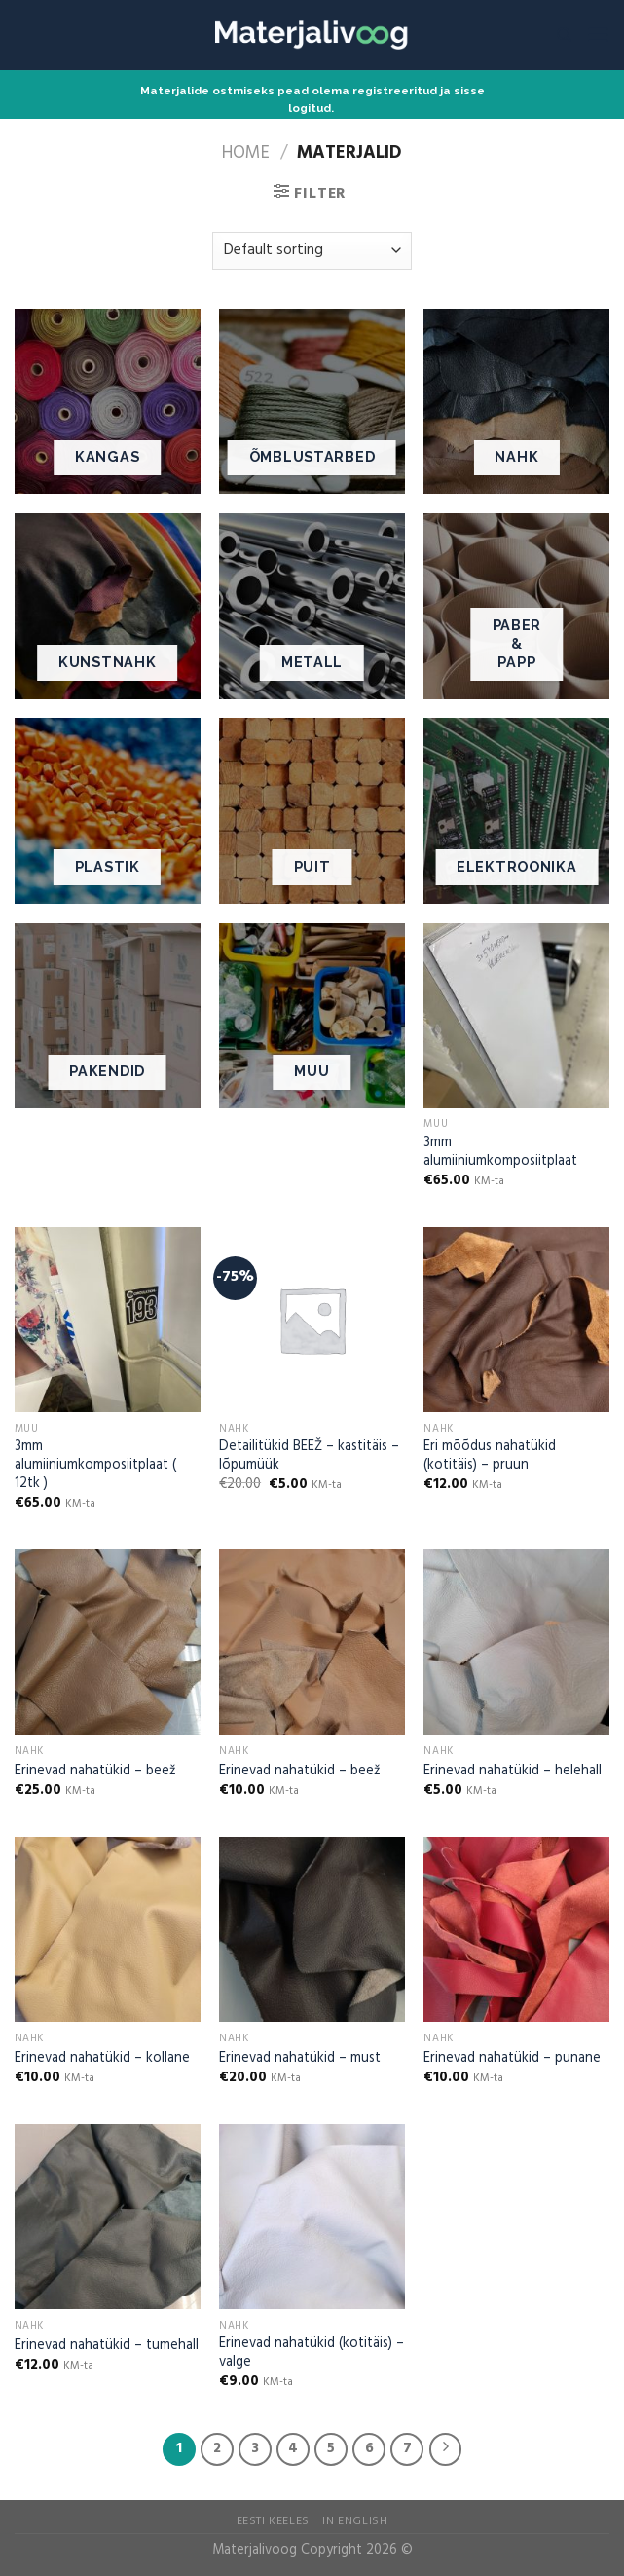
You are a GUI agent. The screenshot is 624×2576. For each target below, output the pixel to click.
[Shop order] (312, 251)
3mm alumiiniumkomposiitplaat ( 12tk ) (95, 1465)
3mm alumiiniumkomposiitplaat (500, 1153)
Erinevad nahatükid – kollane (102, 2059)
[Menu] (597, 34)
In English (354, 2521)
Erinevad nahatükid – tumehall (107, 2346)
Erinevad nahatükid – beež (95, 1772)
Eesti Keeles (273, 2521)
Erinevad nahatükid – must (300, 2059)
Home (246, 153)
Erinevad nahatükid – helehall (512, 1772)
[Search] (564, 35)
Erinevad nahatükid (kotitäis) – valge (311, 2353)
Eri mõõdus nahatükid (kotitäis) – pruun (489, 1456)
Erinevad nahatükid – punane (512, 2059)
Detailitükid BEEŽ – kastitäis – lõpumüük (309, 1456)
